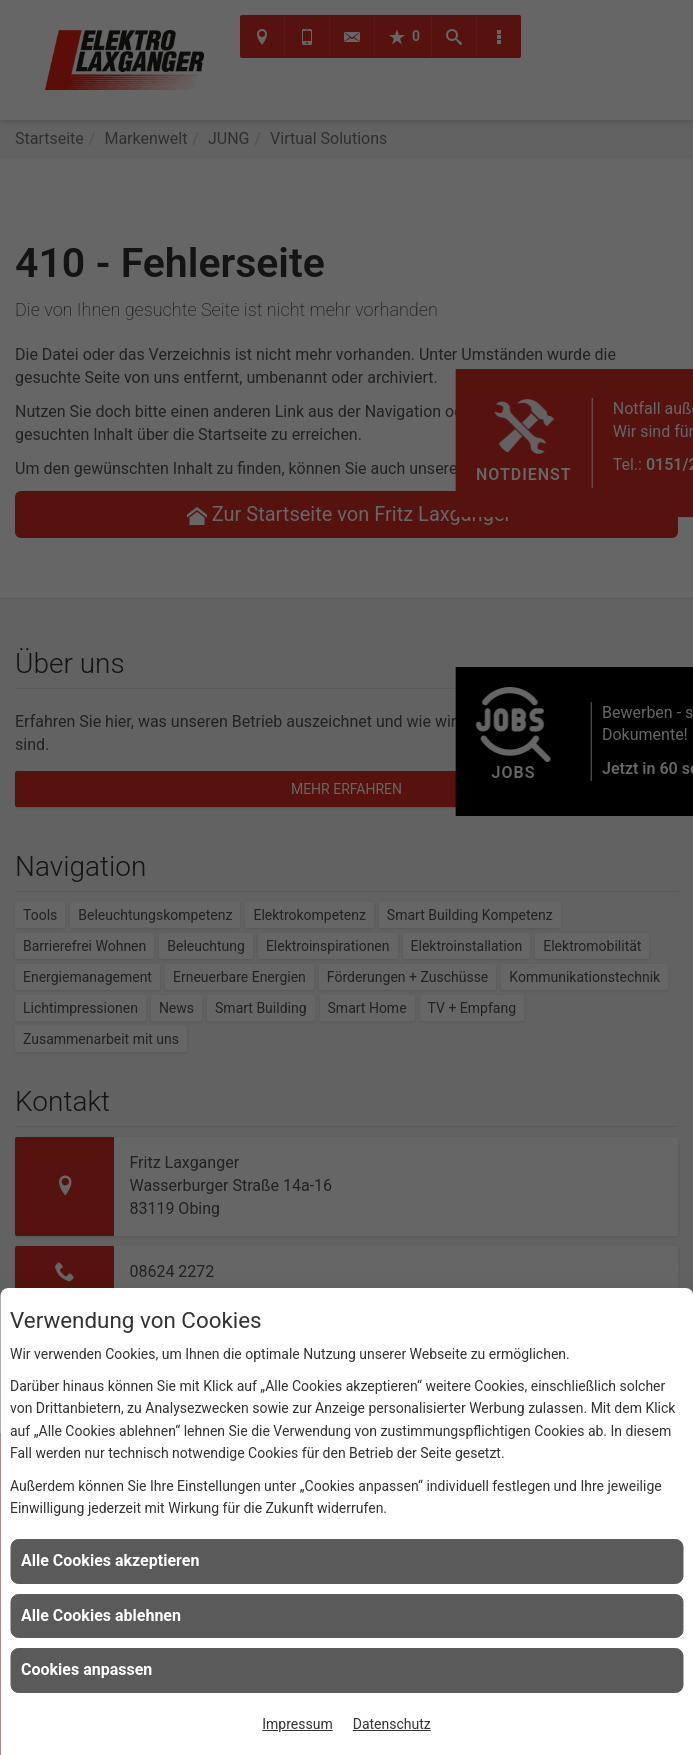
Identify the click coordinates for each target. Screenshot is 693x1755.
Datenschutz (392, 1724)
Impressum (297, 1724)
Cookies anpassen (86, 1669)
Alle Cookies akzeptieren (110, 1560)
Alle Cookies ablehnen (101, 1615)
